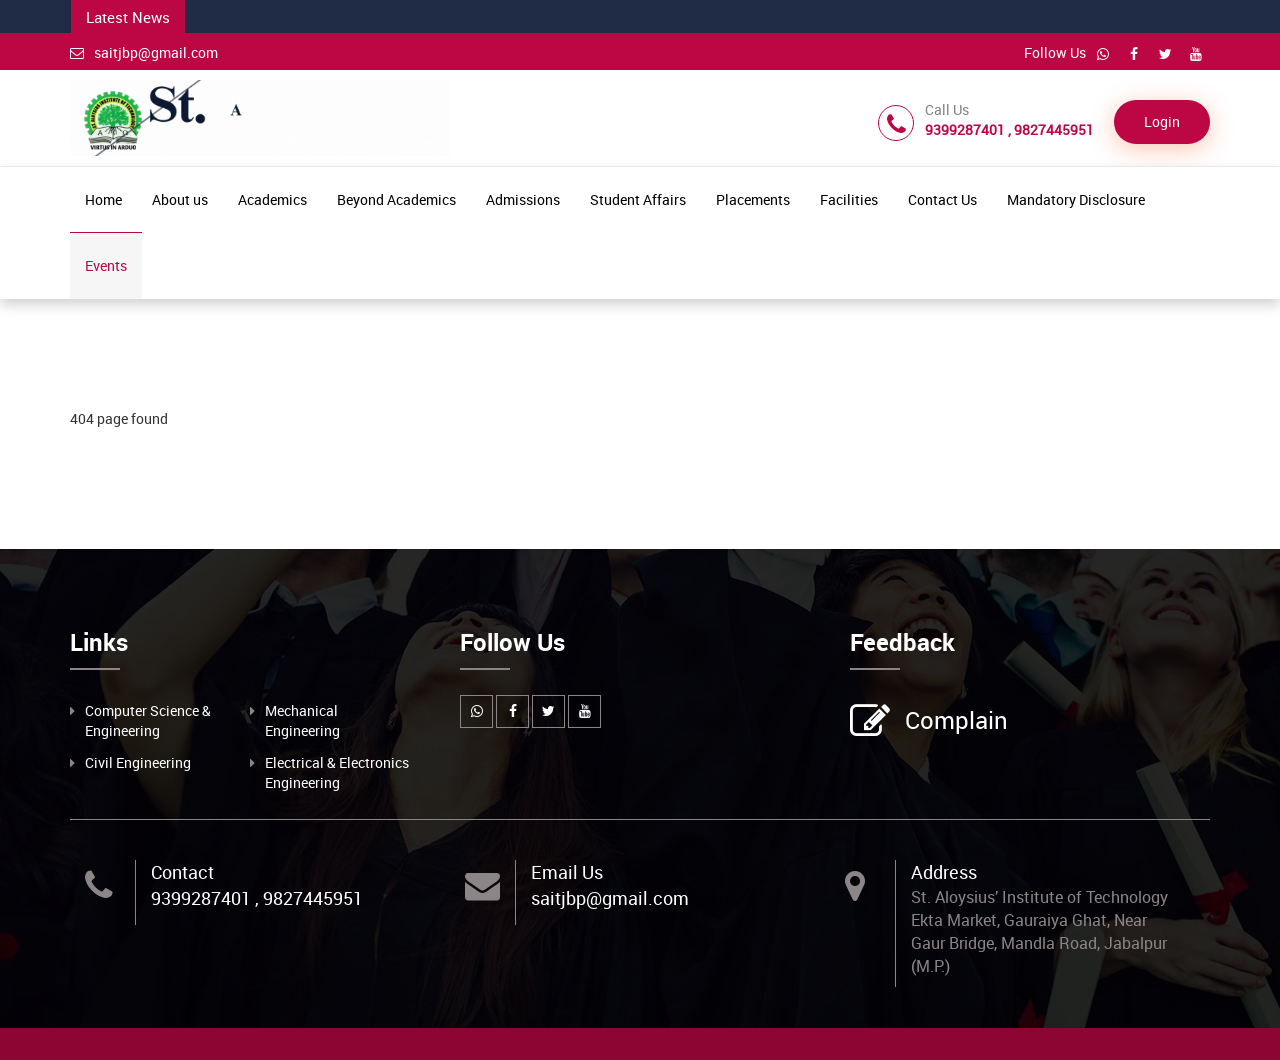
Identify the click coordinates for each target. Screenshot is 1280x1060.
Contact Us (942, 199)
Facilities (849, 199)
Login (1162, 121)
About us (180, 199)
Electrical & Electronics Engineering (337, 772)
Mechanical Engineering (302, 720)
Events (106, 265)
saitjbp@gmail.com (144, 52)
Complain (954, 722)
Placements (753, 199)
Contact (182, 872)
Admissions (523, 199)
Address (944, 872)
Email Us (567, 872)
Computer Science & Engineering (148, 720)
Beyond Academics (396, 199)
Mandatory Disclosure (1076, 199)
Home (103, 199)
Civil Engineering (138, 762)
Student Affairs (638, 199)
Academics (272, 199)
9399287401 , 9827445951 (257, 898)
